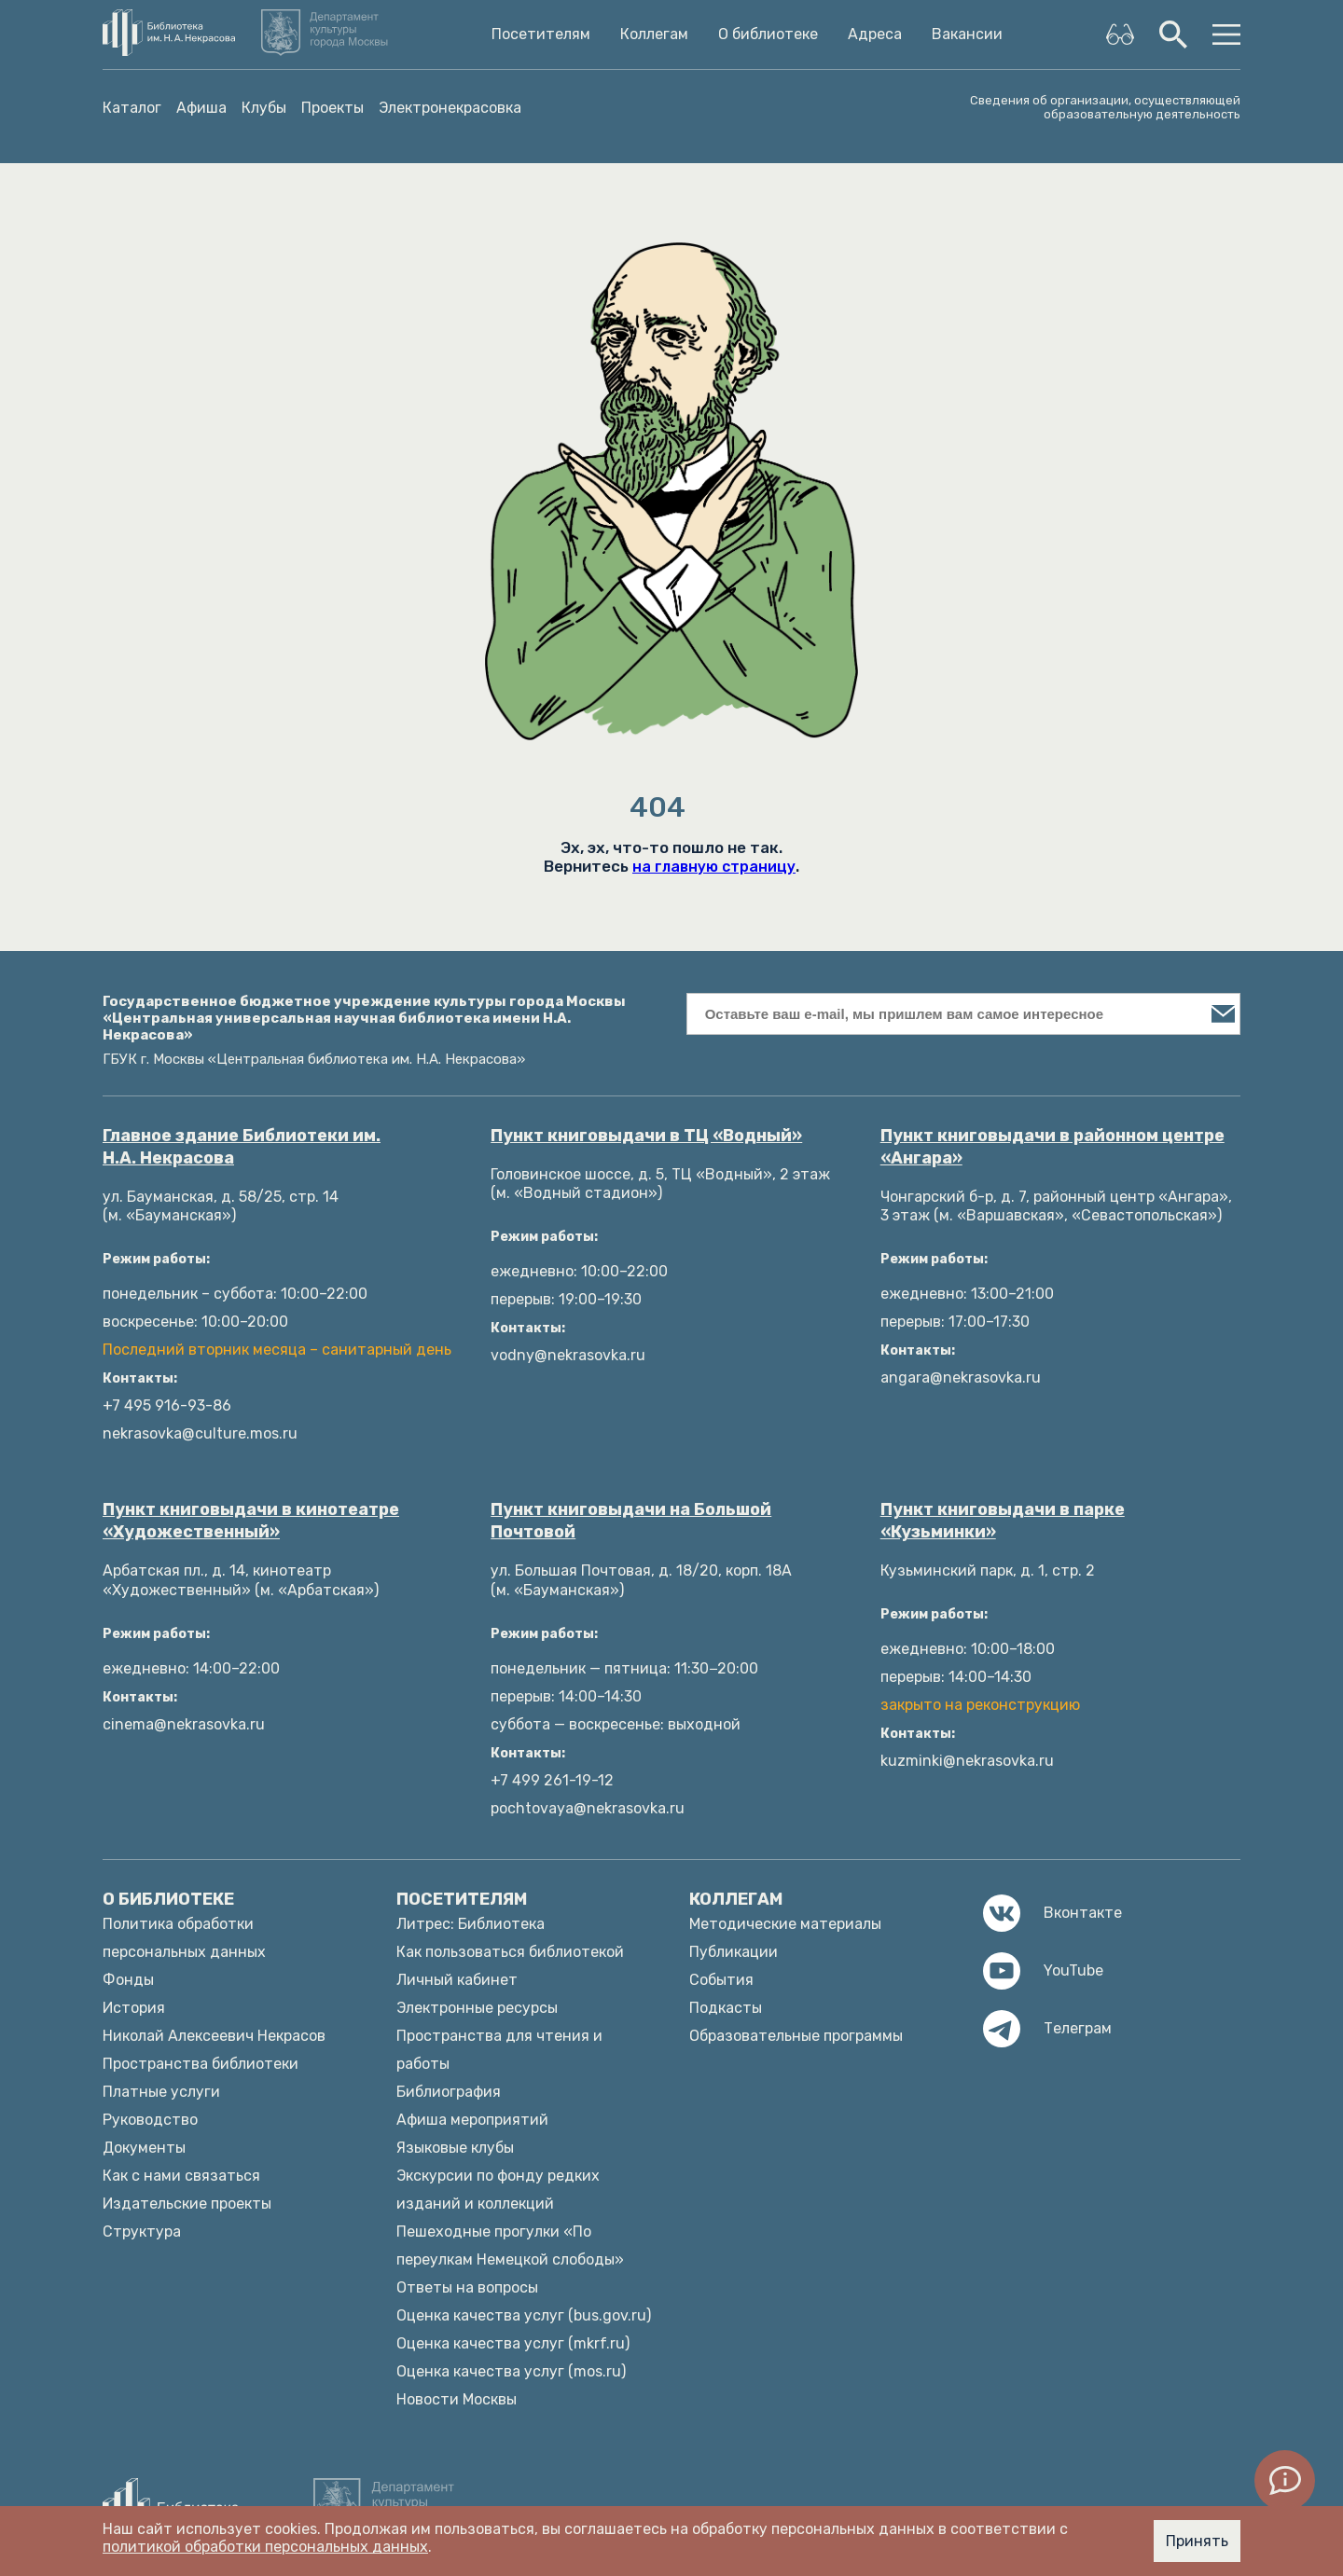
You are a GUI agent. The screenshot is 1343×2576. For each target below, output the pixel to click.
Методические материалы (785, 1924)
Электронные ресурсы (477, 2008)
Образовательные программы (796, 2036)
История (134, 2008)
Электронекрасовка (450, 108)
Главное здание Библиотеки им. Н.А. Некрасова (242, 1146)
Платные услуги (161, 2092)
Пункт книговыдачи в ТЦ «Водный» (646, 1135)
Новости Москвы (456, 2399)
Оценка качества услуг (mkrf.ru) (513, 2343)
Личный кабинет (457, 1980)
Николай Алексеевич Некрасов (214, 2036)
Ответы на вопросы (467, 2287)
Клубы (264, 108)
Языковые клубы (455, 2147)
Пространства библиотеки (200, 2064)
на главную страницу (714, 866)
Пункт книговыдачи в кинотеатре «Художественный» (251, 1520)
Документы (144, 2147)
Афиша (201, 108)
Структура (142, 2231)
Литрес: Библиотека (470, 1924)
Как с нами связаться (181, 2175)
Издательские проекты (187, 2203)
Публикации (733, 1952)
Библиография (448, 2092)
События (721, 1980)
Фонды (128, 1980)
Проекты (332, 108)
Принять (1197, 2541)
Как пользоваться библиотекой (510, 1952)
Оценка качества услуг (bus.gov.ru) (523, 2315)
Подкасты (725, 2008)
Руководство (150, 2119)
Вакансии (967, 34)
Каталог (132, 108)
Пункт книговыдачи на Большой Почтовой (631, 1520)
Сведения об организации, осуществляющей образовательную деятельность (1105, 107)
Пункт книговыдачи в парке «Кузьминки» (1002, 1520)
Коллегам (654, 34)
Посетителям (541, 34)
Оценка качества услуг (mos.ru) (511, 2371)
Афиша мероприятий (472, 2119)
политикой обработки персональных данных (265, 2546)
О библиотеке (768, 34)
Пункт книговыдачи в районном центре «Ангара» (1052, 1146)
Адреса (875, 34)
